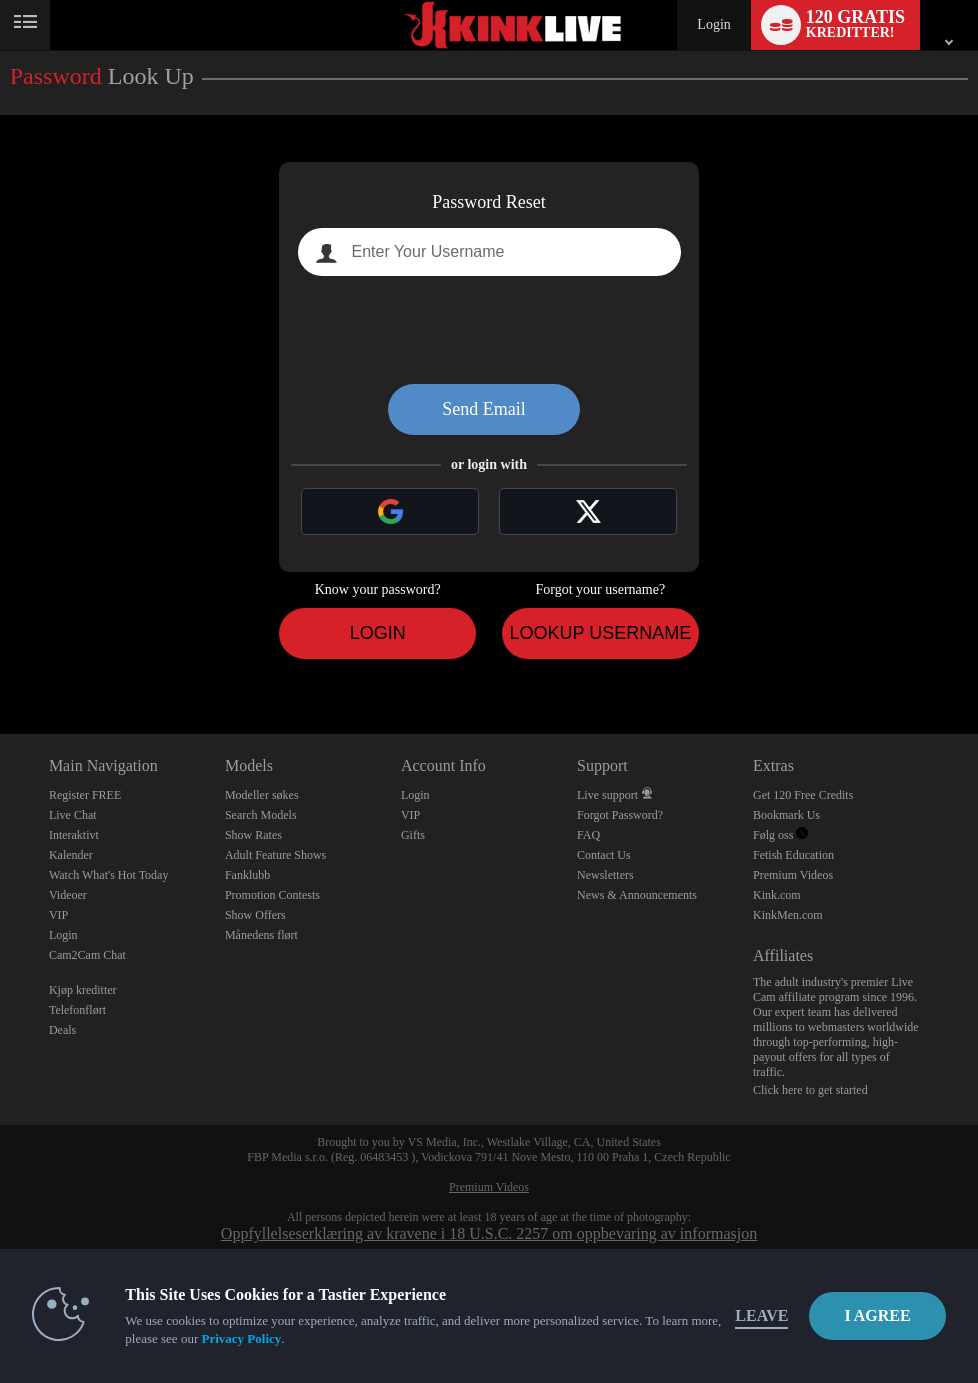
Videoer (68, 895)
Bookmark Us (786, 815)
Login (713, 24)
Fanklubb (247, 875)
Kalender (71, 855)
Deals (62, 1030)
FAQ (588, 835)
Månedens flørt (261, 935)
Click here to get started (810, 1090)
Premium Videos (793, 875)
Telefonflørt (77, 1010)
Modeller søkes (262, 795)
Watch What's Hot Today (109, 875)
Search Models (261, 815)
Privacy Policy (241, 1338)
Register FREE (85, 795)
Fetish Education (793, 855)
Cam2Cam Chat (87, 955)
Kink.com (777, 895)
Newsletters (605, 875)
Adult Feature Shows (275, 855)
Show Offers (255, 915)
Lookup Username (600, 633)
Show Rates (253, 835)
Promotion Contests (272, 895)
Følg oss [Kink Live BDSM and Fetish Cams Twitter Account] (780, 835)
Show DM (0, 659)
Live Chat (73, 815)
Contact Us (604, 855)
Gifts (413, 835)
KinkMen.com (788, 915)
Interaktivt (74, 835)
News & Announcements (637, 895)
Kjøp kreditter (83, 990)
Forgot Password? (620, 815)
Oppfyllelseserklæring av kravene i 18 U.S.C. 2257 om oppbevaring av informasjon (489, 1233)
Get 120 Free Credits (803, 795)
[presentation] (489, 330)
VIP (58, 915)
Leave (761, 1315)
